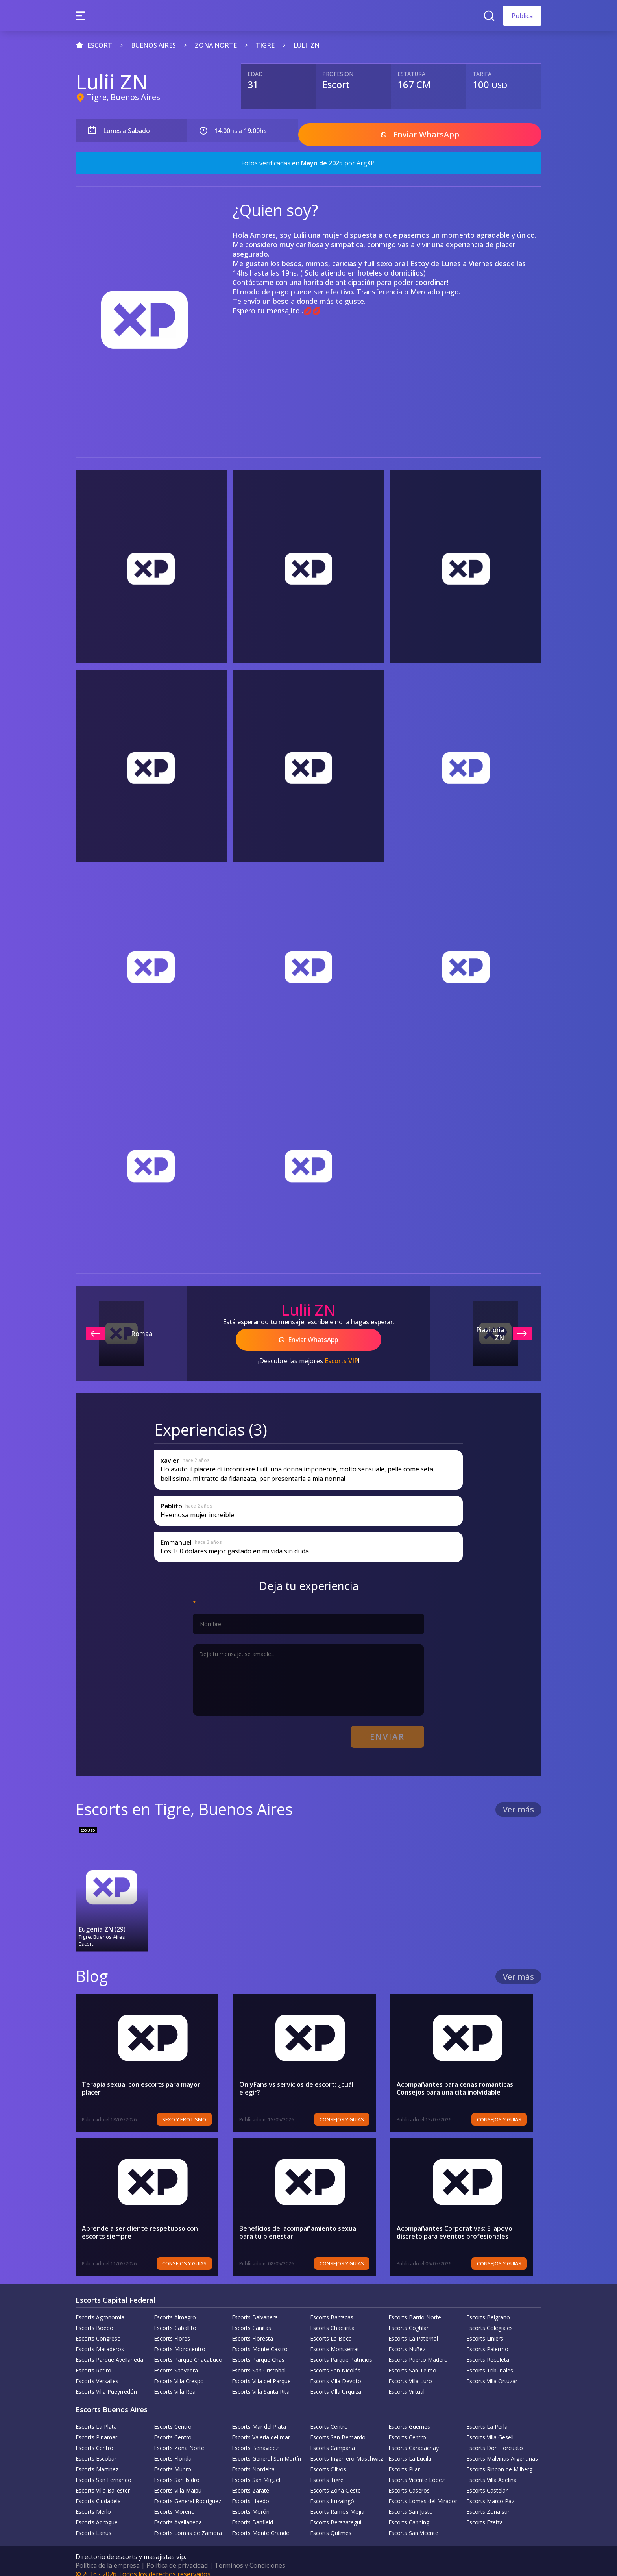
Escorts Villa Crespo (179, 2372)
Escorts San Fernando (103, 2471)
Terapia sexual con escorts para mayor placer (141, 2080)
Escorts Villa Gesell (490, 2429)
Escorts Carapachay (413, 2439)
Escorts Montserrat (334, 2341)
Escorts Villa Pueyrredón (106, 2383)
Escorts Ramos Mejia (337, 2503)
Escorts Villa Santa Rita (261, 2383)
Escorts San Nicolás (335, 2362)
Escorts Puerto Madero (418, 2351)
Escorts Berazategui (335, 2514)
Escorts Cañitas (251, 2319)
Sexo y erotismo (193, 2111)
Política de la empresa (108, 2557)
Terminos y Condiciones (249, 2557)
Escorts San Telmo (412, 2362)
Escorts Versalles (97, 2372)
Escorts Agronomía (100, 2309)
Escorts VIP (341, 1356)
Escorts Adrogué (97, 2514)
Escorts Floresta (252, 2330)
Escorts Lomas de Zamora (188, 2524)
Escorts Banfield (252, 2514)
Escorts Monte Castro (260, 2341)
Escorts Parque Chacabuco (188, 2351)
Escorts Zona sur (488, 2503)
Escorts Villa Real (175, 2383)
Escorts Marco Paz (490, 2492)
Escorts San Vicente (413, 2524)
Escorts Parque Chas (258, 2351)
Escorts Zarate (250, 2482)
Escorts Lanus (93, 2524)
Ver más (518, 1802)
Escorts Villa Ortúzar (491, 2372)
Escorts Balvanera (255, 2309)
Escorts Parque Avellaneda (109, 2351)
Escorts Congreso (98, 2330)
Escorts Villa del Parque (261, 2372)
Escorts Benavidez (255, 2439)
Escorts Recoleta (487, 2351)
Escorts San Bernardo (338, 2429)
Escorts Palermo (487, 2341)
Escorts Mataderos (100, 2341)
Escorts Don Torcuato (494, 2439)
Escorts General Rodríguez (187, 2492)
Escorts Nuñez (406, 2341)
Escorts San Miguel (256, 2471)
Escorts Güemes (409, 2418)
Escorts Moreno (174, 2503)
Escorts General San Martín (266, 2450)
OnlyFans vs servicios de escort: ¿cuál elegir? (307, 2076)
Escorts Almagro (175, 2309)
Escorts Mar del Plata (259, 2418)
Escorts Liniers (484, 2330)
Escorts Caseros (409, 2482)
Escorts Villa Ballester (103, 2482)
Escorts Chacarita (332, 2319)
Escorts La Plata (96, 2418)
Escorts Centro (173, 2418)
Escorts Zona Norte (179, 2439)
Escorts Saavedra (176, 2362)
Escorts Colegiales (489, 2319)
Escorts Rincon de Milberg (499, 2461)
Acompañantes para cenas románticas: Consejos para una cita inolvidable (456, 2080)
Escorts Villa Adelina (491, 2471)
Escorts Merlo (93, 2503)
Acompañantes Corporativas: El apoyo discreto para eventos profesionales (454, 2224)
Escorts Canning (408, 2514)
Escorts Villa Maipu (177, 2482)
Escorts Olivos (328, 2461)
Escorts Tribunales (489, 2362)
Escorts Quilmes (330, 2524)
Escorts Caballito (175, 2319)
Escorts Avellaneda (178, 2514)
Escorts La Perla (487, 2418)
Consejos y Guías (350, 2111)
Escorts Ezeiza (484, 2514)
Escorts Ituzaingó (332, 2492)
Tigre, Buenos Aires (123, 97)
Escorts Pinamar (96, 2429)
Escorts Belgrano (488, 2309)
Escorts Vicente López (416, 2471)
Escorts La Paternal (413, 2330)
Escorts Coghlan (409, 2319)
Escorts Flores (172, 2330)
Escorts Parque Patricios (341, 2351)
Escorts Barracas (331, 2309)
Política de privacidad (177, 2557)
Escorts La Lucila (409, 2450)
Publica (522, 15)
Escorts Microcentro (179, 2341)
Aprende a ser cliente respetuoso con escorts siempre (140, 2224)
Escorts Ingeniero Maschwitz (346, 2450)
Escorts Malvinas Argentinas (502, 2450)
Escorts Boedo (94, 2319)
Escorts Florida (173, 2450)
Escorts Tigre (327, 2471)
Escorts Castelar (487, 2482)
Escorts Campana (332, 2439)
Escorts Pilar (404, 2461)
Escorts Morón (251, 2503)
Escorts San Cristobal (259, 2362)
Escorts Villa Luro (410, 2372)
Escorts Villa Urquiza (335, 2383)
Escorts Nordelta (253, 2461)
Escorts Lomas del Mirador (422, 2492)
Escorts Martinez (97, 2461)
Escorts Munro (172, 2461)
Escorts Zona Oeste (335, 2482)
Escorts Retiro (93, 2362)
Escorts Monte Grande (260, 2524)
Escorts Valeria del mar (261, 2429)
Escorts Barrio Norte (414, 2309)
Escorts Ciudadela (98, 2492)
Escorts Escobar (96, 2450)
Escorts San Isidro (177, 2471)
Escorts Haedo (250, 2492)
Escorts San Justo (410, 2503)
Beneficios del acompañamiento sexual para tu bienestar (306, 2224)
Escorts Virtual (406, 2383)
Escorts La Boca (331, 2330)
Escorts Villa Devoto (335, 2372)
